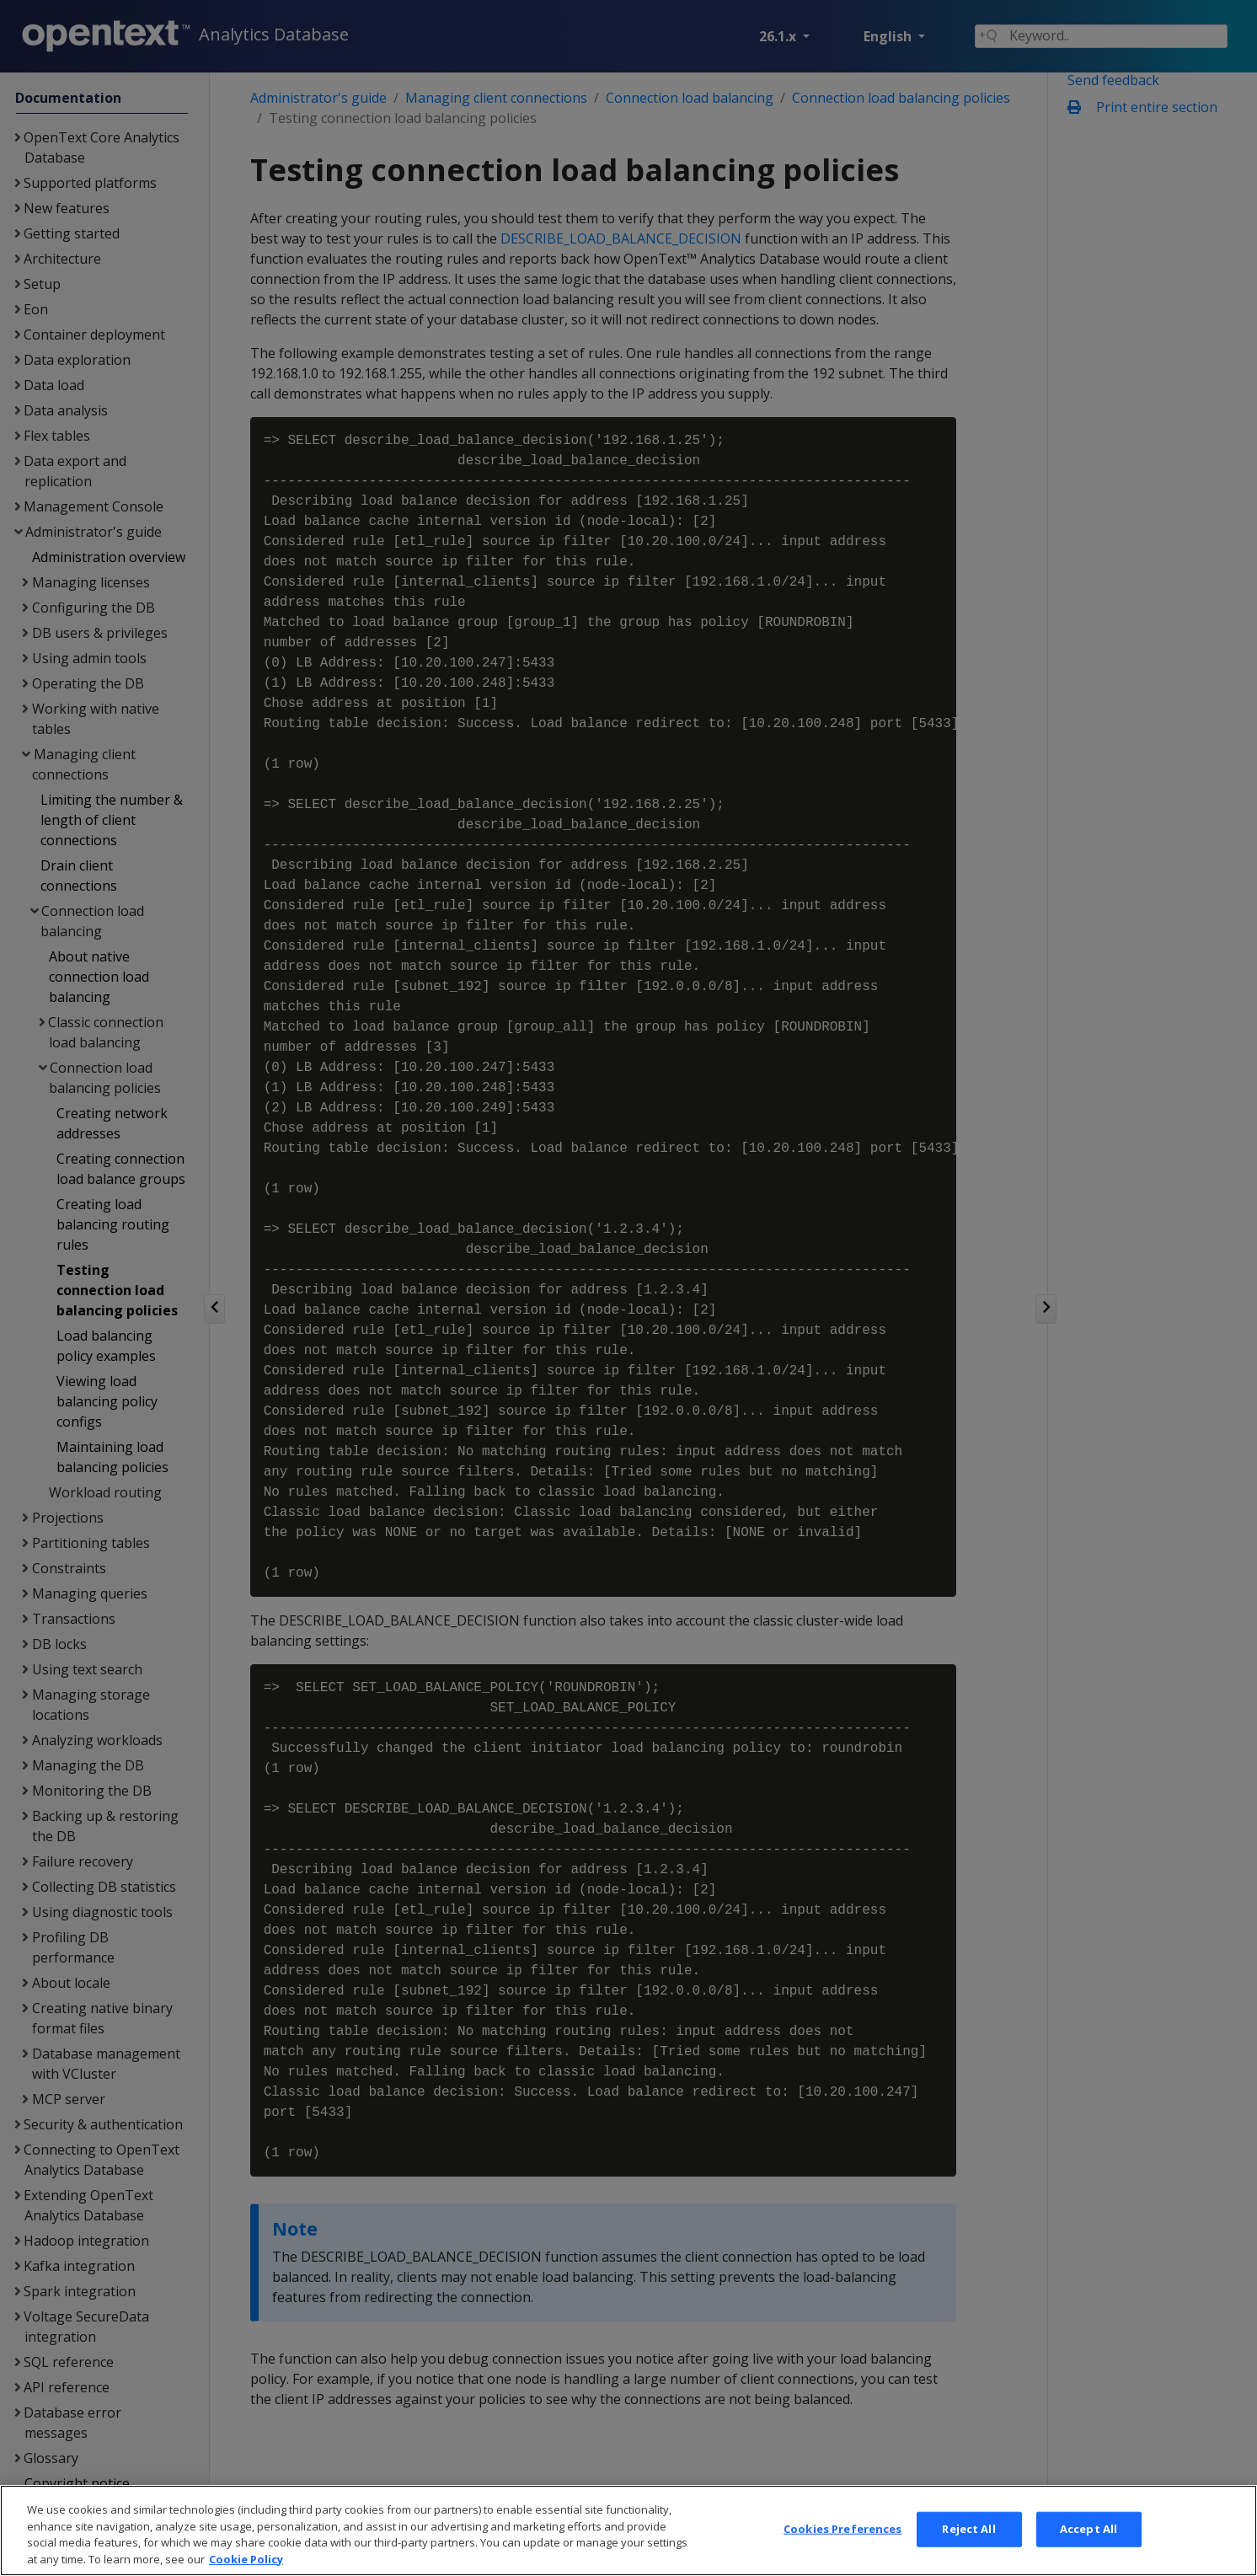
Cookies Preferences (842, 2556)
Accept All (1088, 2556)
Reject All (968, 2556)
